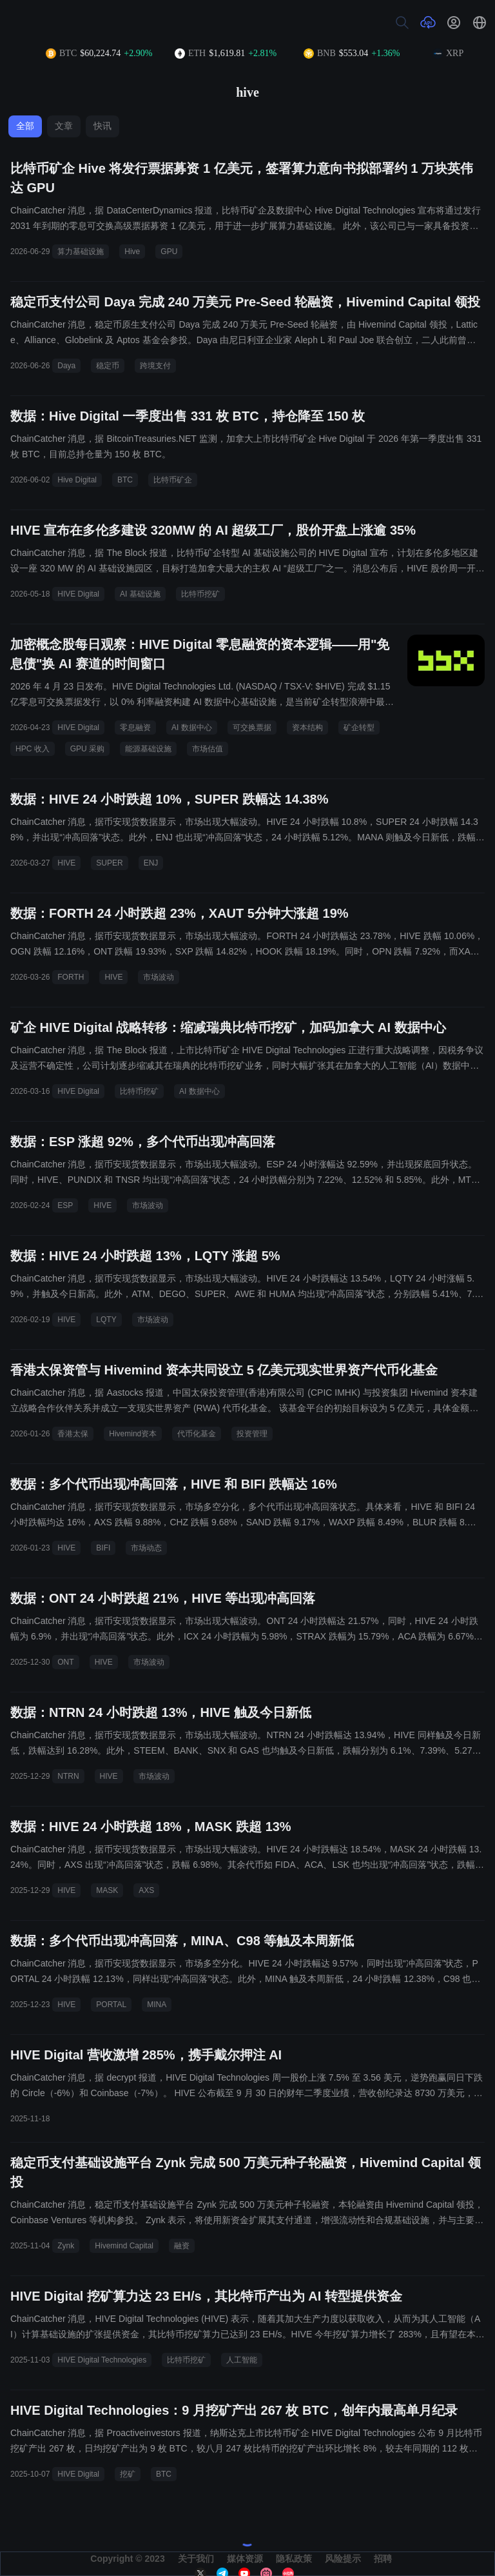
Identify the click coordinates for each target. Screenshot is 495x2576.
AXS (146, 1890)
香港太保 (72, 1433)
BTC (125, 479)
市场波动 (158, 977)
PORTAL (111, 2004)
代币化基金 (196, 1433)
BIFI (103, 1547)
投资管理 (252, 1433)
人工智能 (241, 2359)
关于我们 (196, 2558)
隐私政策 (294, 2558)
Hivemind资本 (133, 1433)
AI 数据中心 (191, 727)
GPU (168, 251)
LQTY (106, 1319)
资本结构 (307, 727)
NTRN (68, 1776)
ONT (65, 1662)
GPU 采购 (87, 748)
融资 (181, 2245)
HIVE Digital (78, 594)
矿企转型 (359, 727)
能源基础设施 (148, 748)
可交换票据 (252, 727)
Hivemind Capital (124, 2245)
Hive (132, 251)
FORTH (70, 977)
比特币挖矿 (200, 594)
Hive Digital (77, 479)
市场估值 (207, 748)
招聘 (383, 2558)
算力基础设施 (80, 251)
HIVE (66, 862)
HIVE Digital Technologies (101, 2359)
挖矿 (127, 2474)
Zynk (65, 2245)
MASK (107, 1890)
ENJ (151, 862)
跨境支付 (155, 365)
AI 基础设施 (140, 594)
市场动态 (146, 1547)
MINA (156, 2004)
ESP (65, 1205)
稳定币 (107, 365)
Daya (66, 365)
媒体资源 (245, 2558)
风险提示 (343, 2558)
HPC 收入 (32, 748)
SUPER (109, 862)
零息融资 (135, 727)
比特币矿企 (172, 479)
